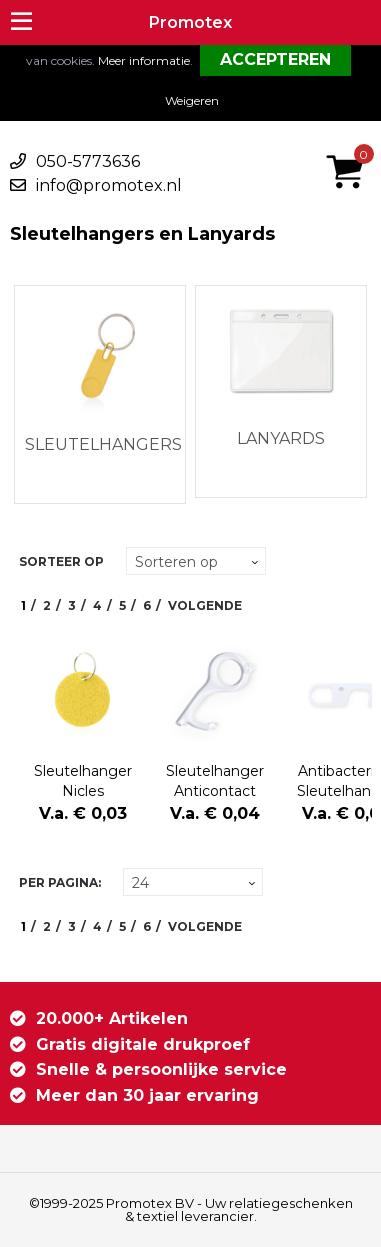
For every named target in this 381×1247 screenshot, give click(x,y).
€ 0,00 (350, 145)
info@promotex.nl (109, 185)
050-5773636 (88, 161)
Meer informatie (144, 60)
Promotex (190, 22)
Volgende (205, 605)
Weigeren (192, 100)
